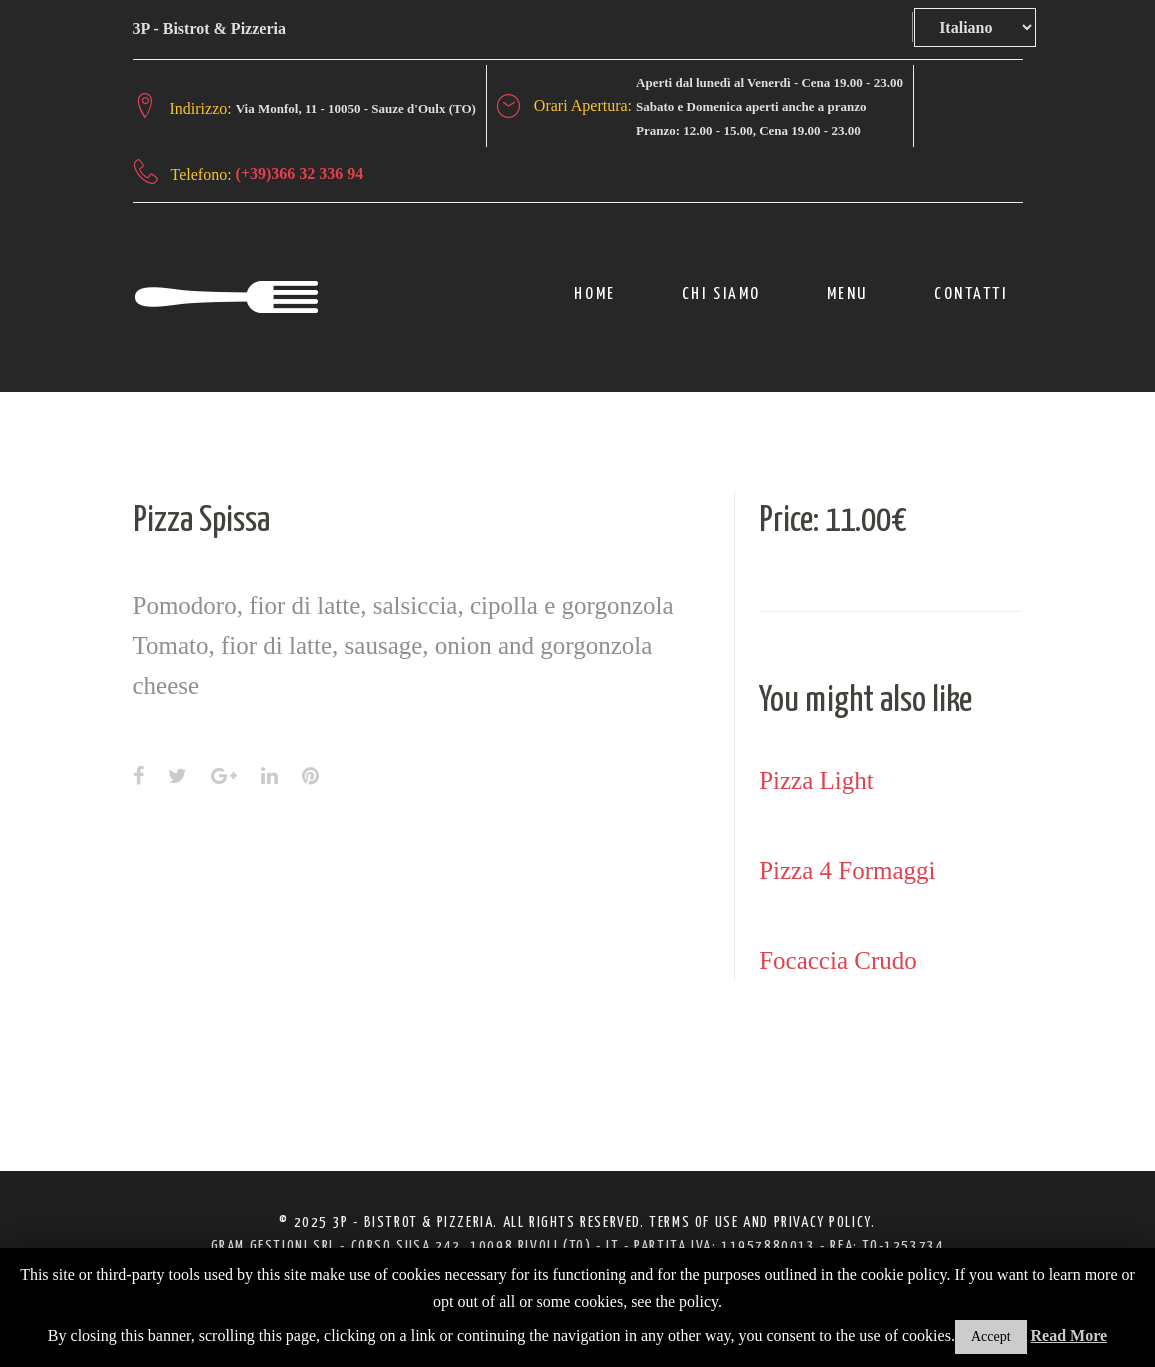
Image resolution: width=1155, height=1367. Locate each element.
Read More (1069, 1335)
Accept (991, 1336)
